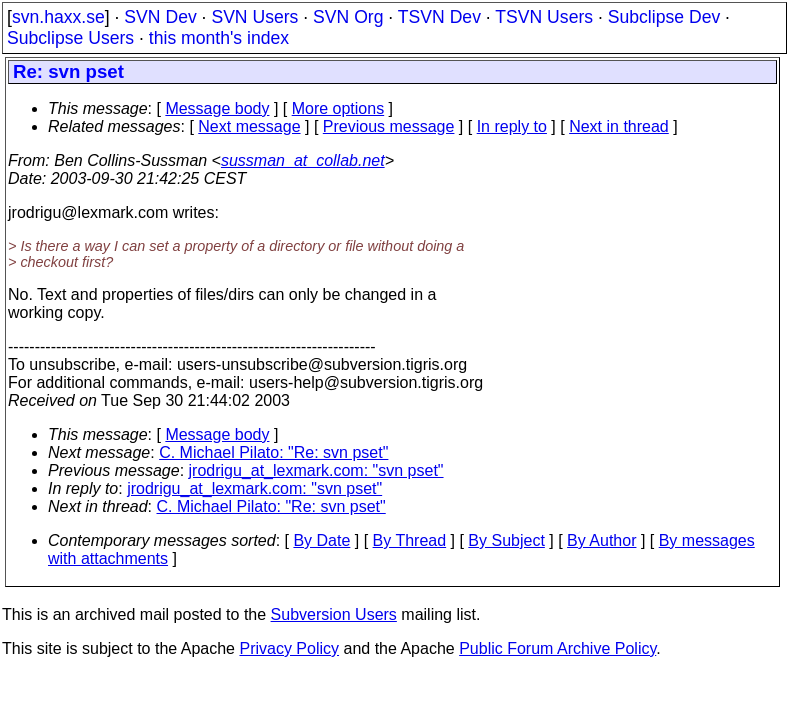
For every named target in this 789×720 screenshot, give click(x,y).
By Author (601, 540)
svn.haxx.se (58, 17)
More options (338, 108)
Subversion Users (334, 614)
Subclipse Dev (664, 17)
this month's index (219, 38)
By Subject (506, 540)
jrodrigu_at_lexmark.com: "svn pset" (316, 470)
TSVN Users (544, 17)
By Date (321, 540)
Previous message (389, 126)
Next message (249, 126)
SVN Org (348, 17)
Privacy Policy (289, 648)
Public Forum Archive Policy (557, 648)
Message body (217, 108)
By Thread (410, 540)
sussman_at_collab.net (303, 160)
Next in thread (619, 126)
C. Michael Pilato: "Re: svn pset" (273, 452)
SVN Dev (160, 17)
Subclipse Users (70, 38)
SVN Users (254, 17)
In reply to (512, 126)
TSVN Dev (439, 17)
